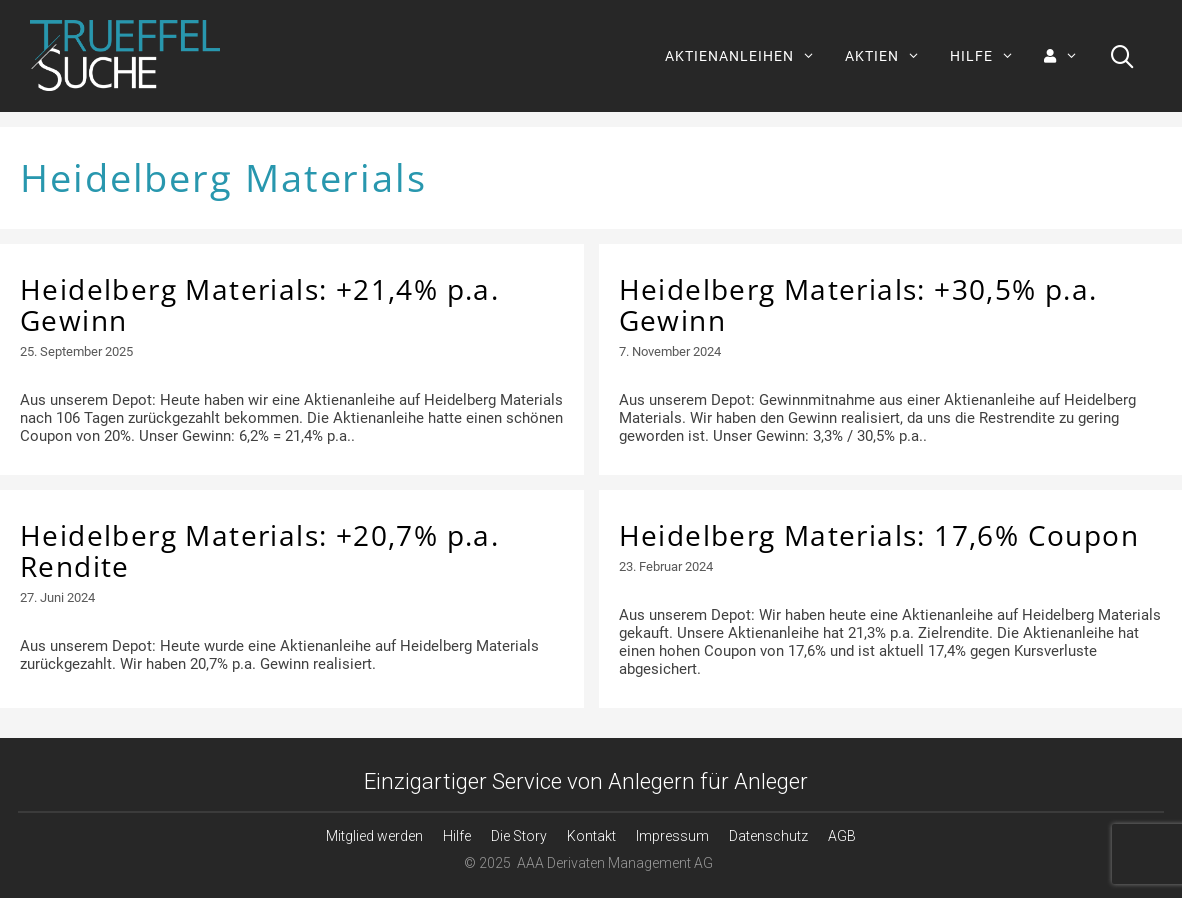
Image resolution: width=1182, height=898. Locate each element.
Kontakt (591, 836)
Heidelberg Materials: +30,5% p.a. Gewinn (858, 304)
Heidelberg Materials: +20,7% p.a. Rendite (259, 550)
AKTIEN (890, 56)
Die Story (519, 836)
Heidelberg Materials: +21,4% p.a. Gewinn (259, 304)
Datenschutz (768, 836)
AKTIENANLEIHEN (747, 56)
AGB (842, 836)
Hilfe (457, 836)
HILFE (989, 56)
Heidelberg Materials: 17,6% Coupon (879, 535)
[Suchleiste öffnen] (1122, 56)
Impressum (672, 836)
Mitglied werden (374, 836)
